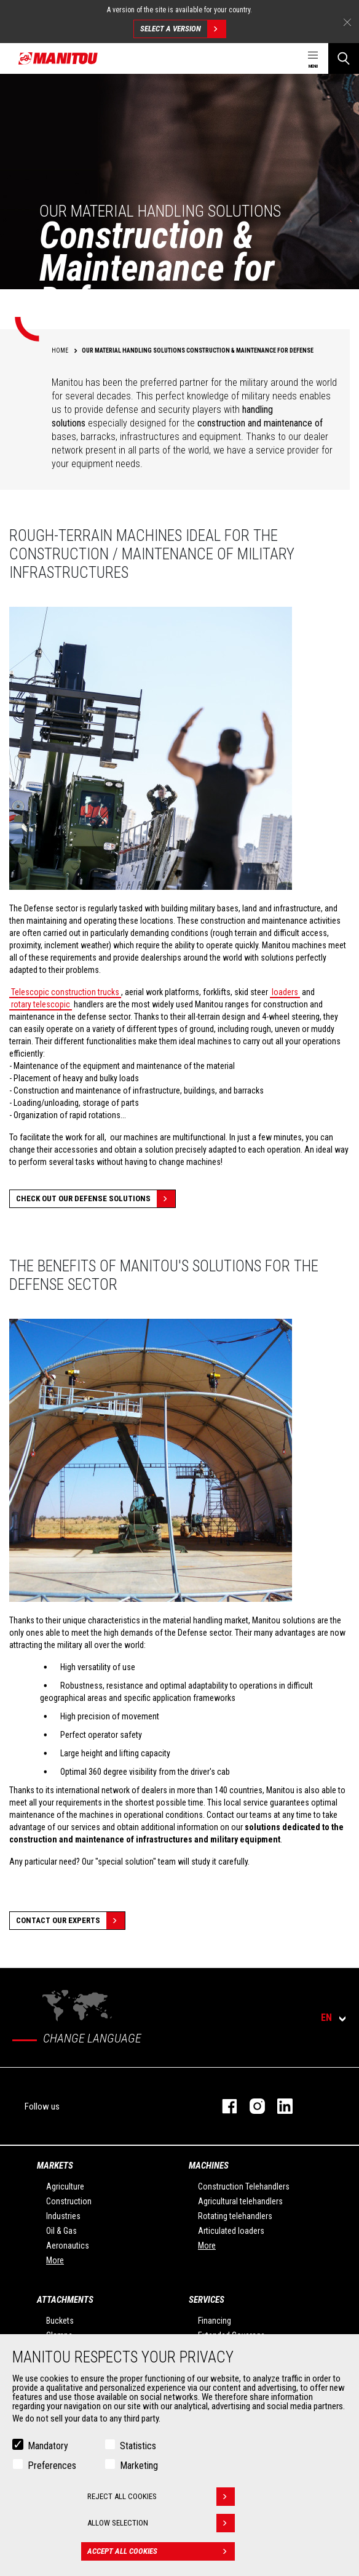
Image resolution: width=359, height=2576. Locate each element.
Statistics (138, 2446)
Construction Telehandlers (244, 2186)
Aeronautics (67, 2245)
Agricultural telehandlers (240, 2201)
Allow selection (161, 2523)
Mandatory (48, 2446)
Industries (63, 2216)
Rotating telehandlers (235, 2216)
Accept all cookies (161, 2551)
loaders (285, 992)
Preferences (52, 2465)
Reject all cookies (161, 2496)
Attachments (65, 2299)
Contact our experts (70, 1920)
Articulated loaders (231, 2231)
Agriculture (65, 2186)
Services (206, 2299)
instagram (251, 2106)
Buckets (60, 2321)
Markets (55, 2165)
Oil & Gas (61, 2231)
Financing (214, 2321)
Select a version (183, 29)
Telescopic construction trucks (65, 992)
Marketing (139, 2465)
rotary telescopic (40, 1004)
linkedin (279, 2106)
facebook (223, 2106)
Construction (69, 2201)
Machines (209, 2165)
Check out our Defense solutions (95, 1198)
